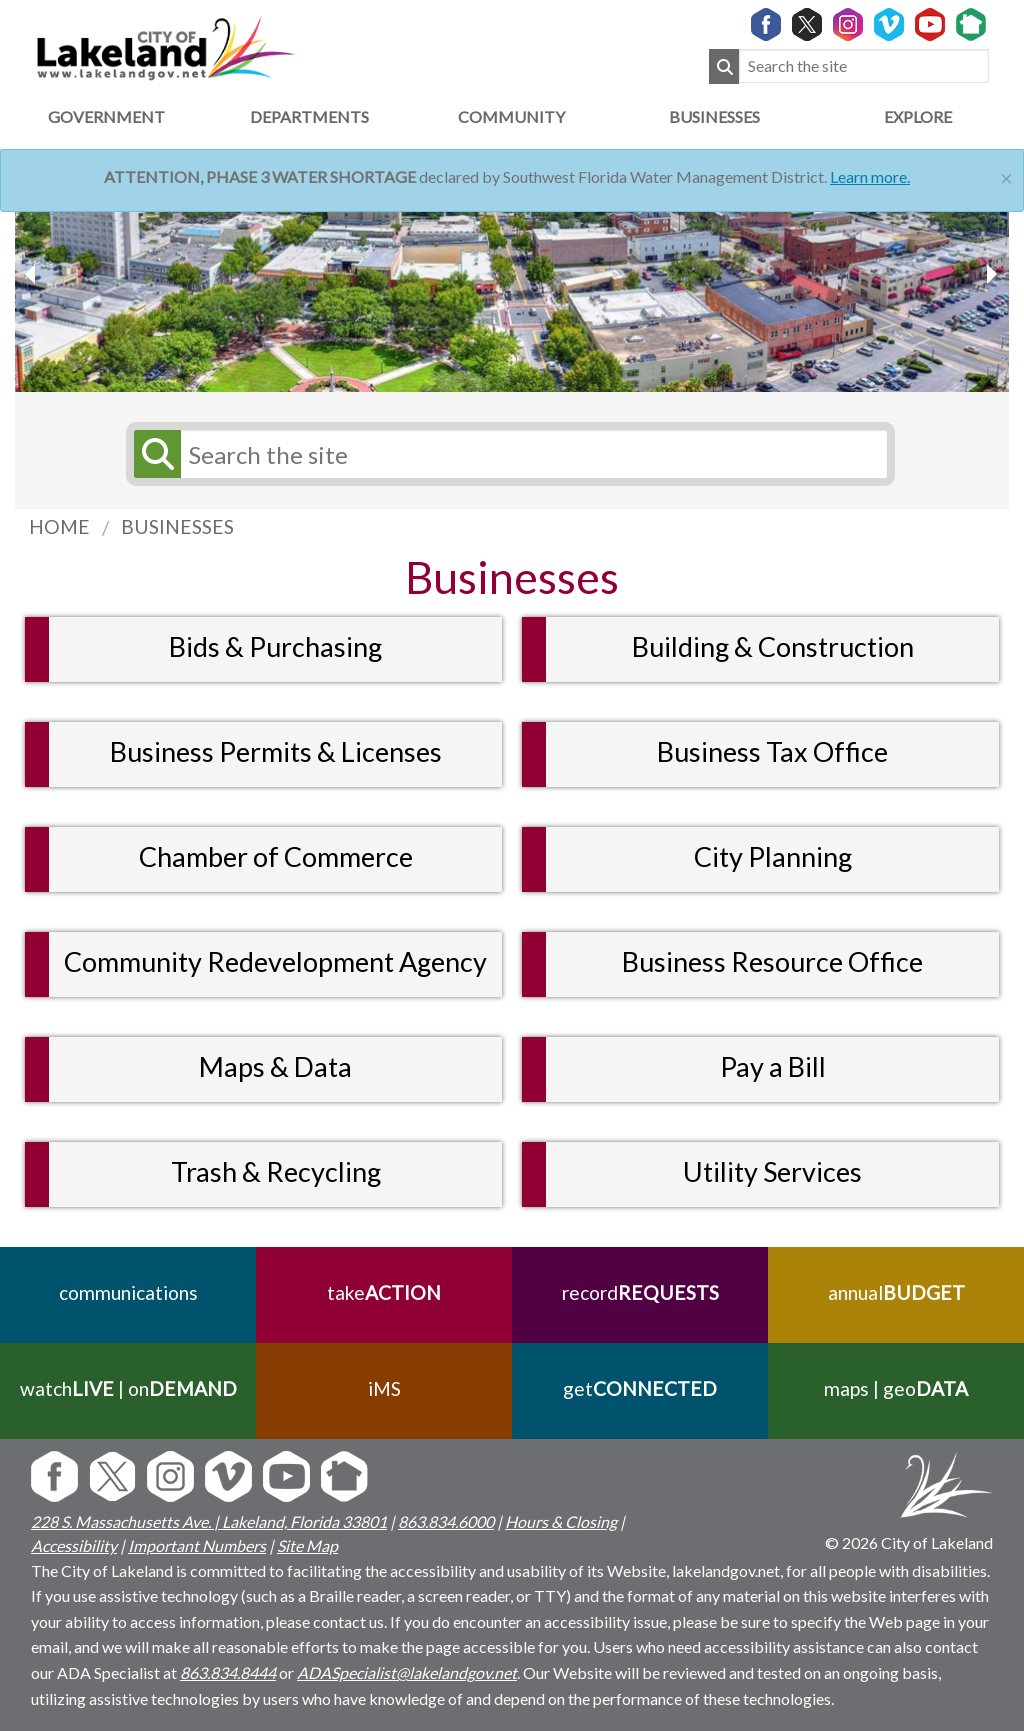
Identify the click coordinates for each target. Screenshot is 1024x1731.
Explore (918, 116)
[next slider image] (33, 274)
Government (106, 116)
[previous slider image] (991, 274)
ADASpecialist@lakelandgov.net (407, 1672)
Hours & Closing (561, 1521)
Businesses (714, 116)
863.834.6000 (446, 1521)
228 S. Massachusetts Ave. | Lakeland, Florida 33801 (209, 1521)
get (640, 1388)
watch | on (128, 1388)
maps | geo (896, 1388)
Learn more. (870, 176)
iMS (384, 1388)
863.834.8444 (228, 1672)
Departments (309, 116)
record (640, 1292)
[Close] (1006, 175)
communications (128, 1292)
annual (896, 1292)
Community (511, 116)
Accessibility (74, 1545)
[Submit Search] (724, 66)
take (384, 1292)
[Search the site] (864, 66)
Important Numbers (197, 1545)
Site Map (307, 1545)
